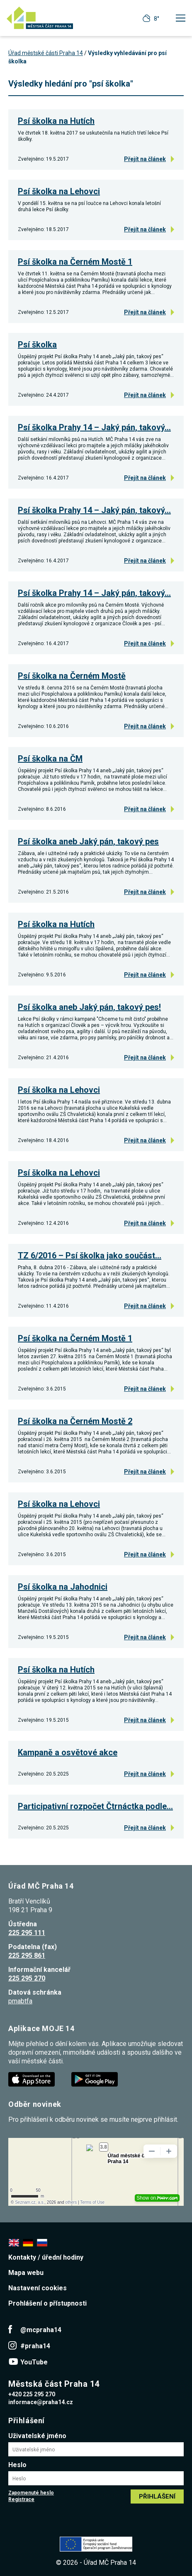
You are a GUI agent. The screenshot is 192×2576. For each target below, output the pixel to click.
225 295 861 (26, 1955)
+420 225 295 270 (31, 2394)
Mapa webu (26, 2273)
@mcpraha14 (40, 2330)
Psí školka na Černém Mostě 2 (75, 1421)
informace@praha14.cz (40, 2402)
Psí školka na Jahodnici (62, 1587)
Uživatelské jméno (37, 2436)
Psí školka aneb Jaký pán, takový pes (88, 841)
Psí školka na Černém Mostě (72, 676)
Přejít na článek (145, 159)
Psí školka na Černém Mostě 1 (75, 262)
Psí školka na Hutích (56, 121)
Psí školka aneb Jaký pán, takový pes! (89, 1007)
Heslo (17, 2465)
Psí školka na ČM (50, 759)
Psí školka (37, 344)
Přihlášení (157, 2496)
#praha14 (35, 2346)
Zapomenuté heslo (31, 2493)
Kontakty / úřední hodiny (45, 2257)
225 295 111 (26, 1933)
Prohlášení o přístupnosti (47, 2303)
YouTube (34, 2362)
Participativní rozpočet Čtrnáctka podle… (95, 1806)
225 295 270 (26, 1978)
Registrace (21, 2499)
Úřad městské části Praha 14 (45, 53)
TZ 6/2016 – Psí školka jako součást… (89, 1255)
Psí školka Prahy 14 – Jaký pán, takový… (94, 427)
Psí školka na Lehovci (59, 191)
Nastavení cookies (37, 2288)
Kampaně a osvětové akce (67, 1752)
